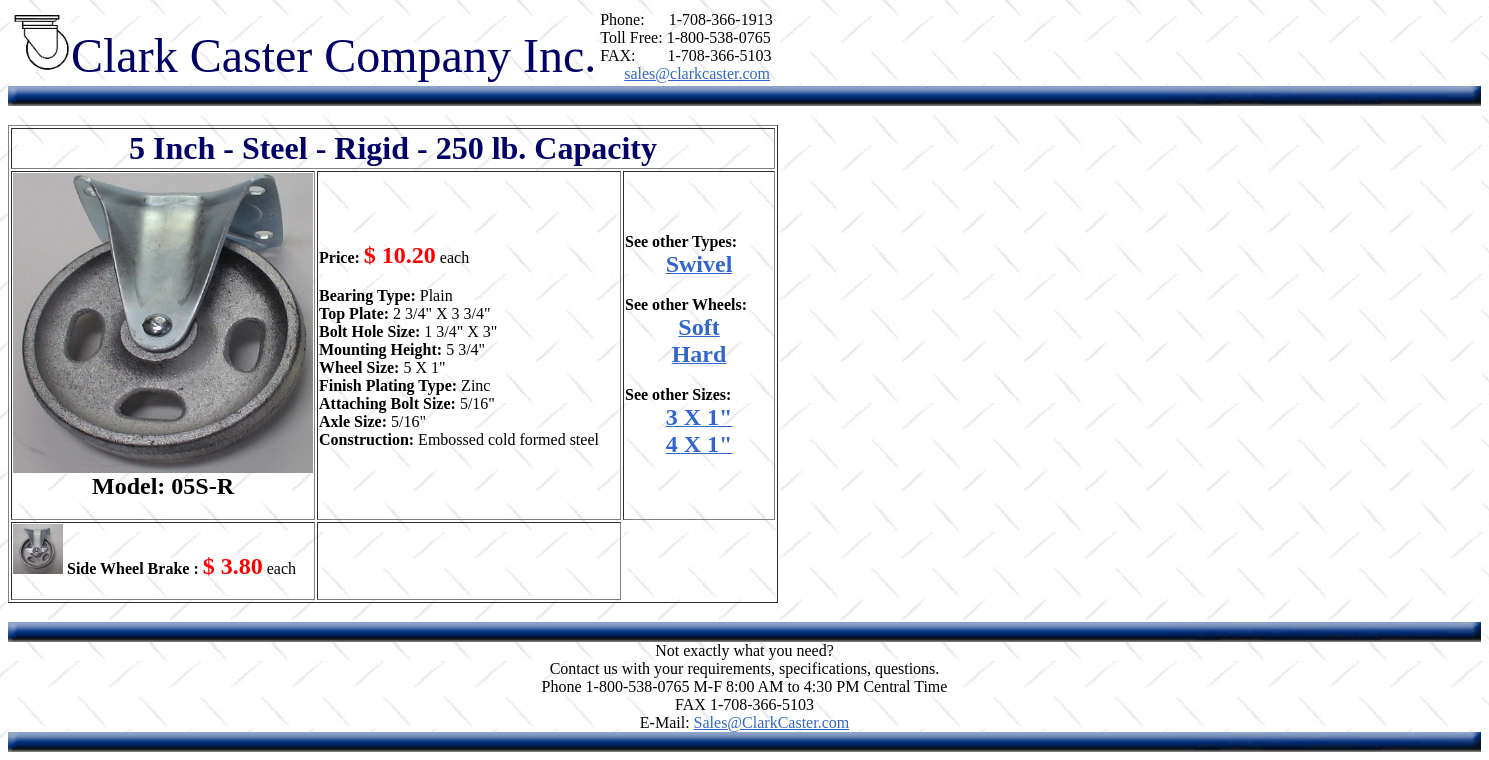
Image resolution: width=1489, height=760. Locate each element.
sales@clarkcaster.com (697, 73)
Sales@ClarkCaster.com (772, 722)
